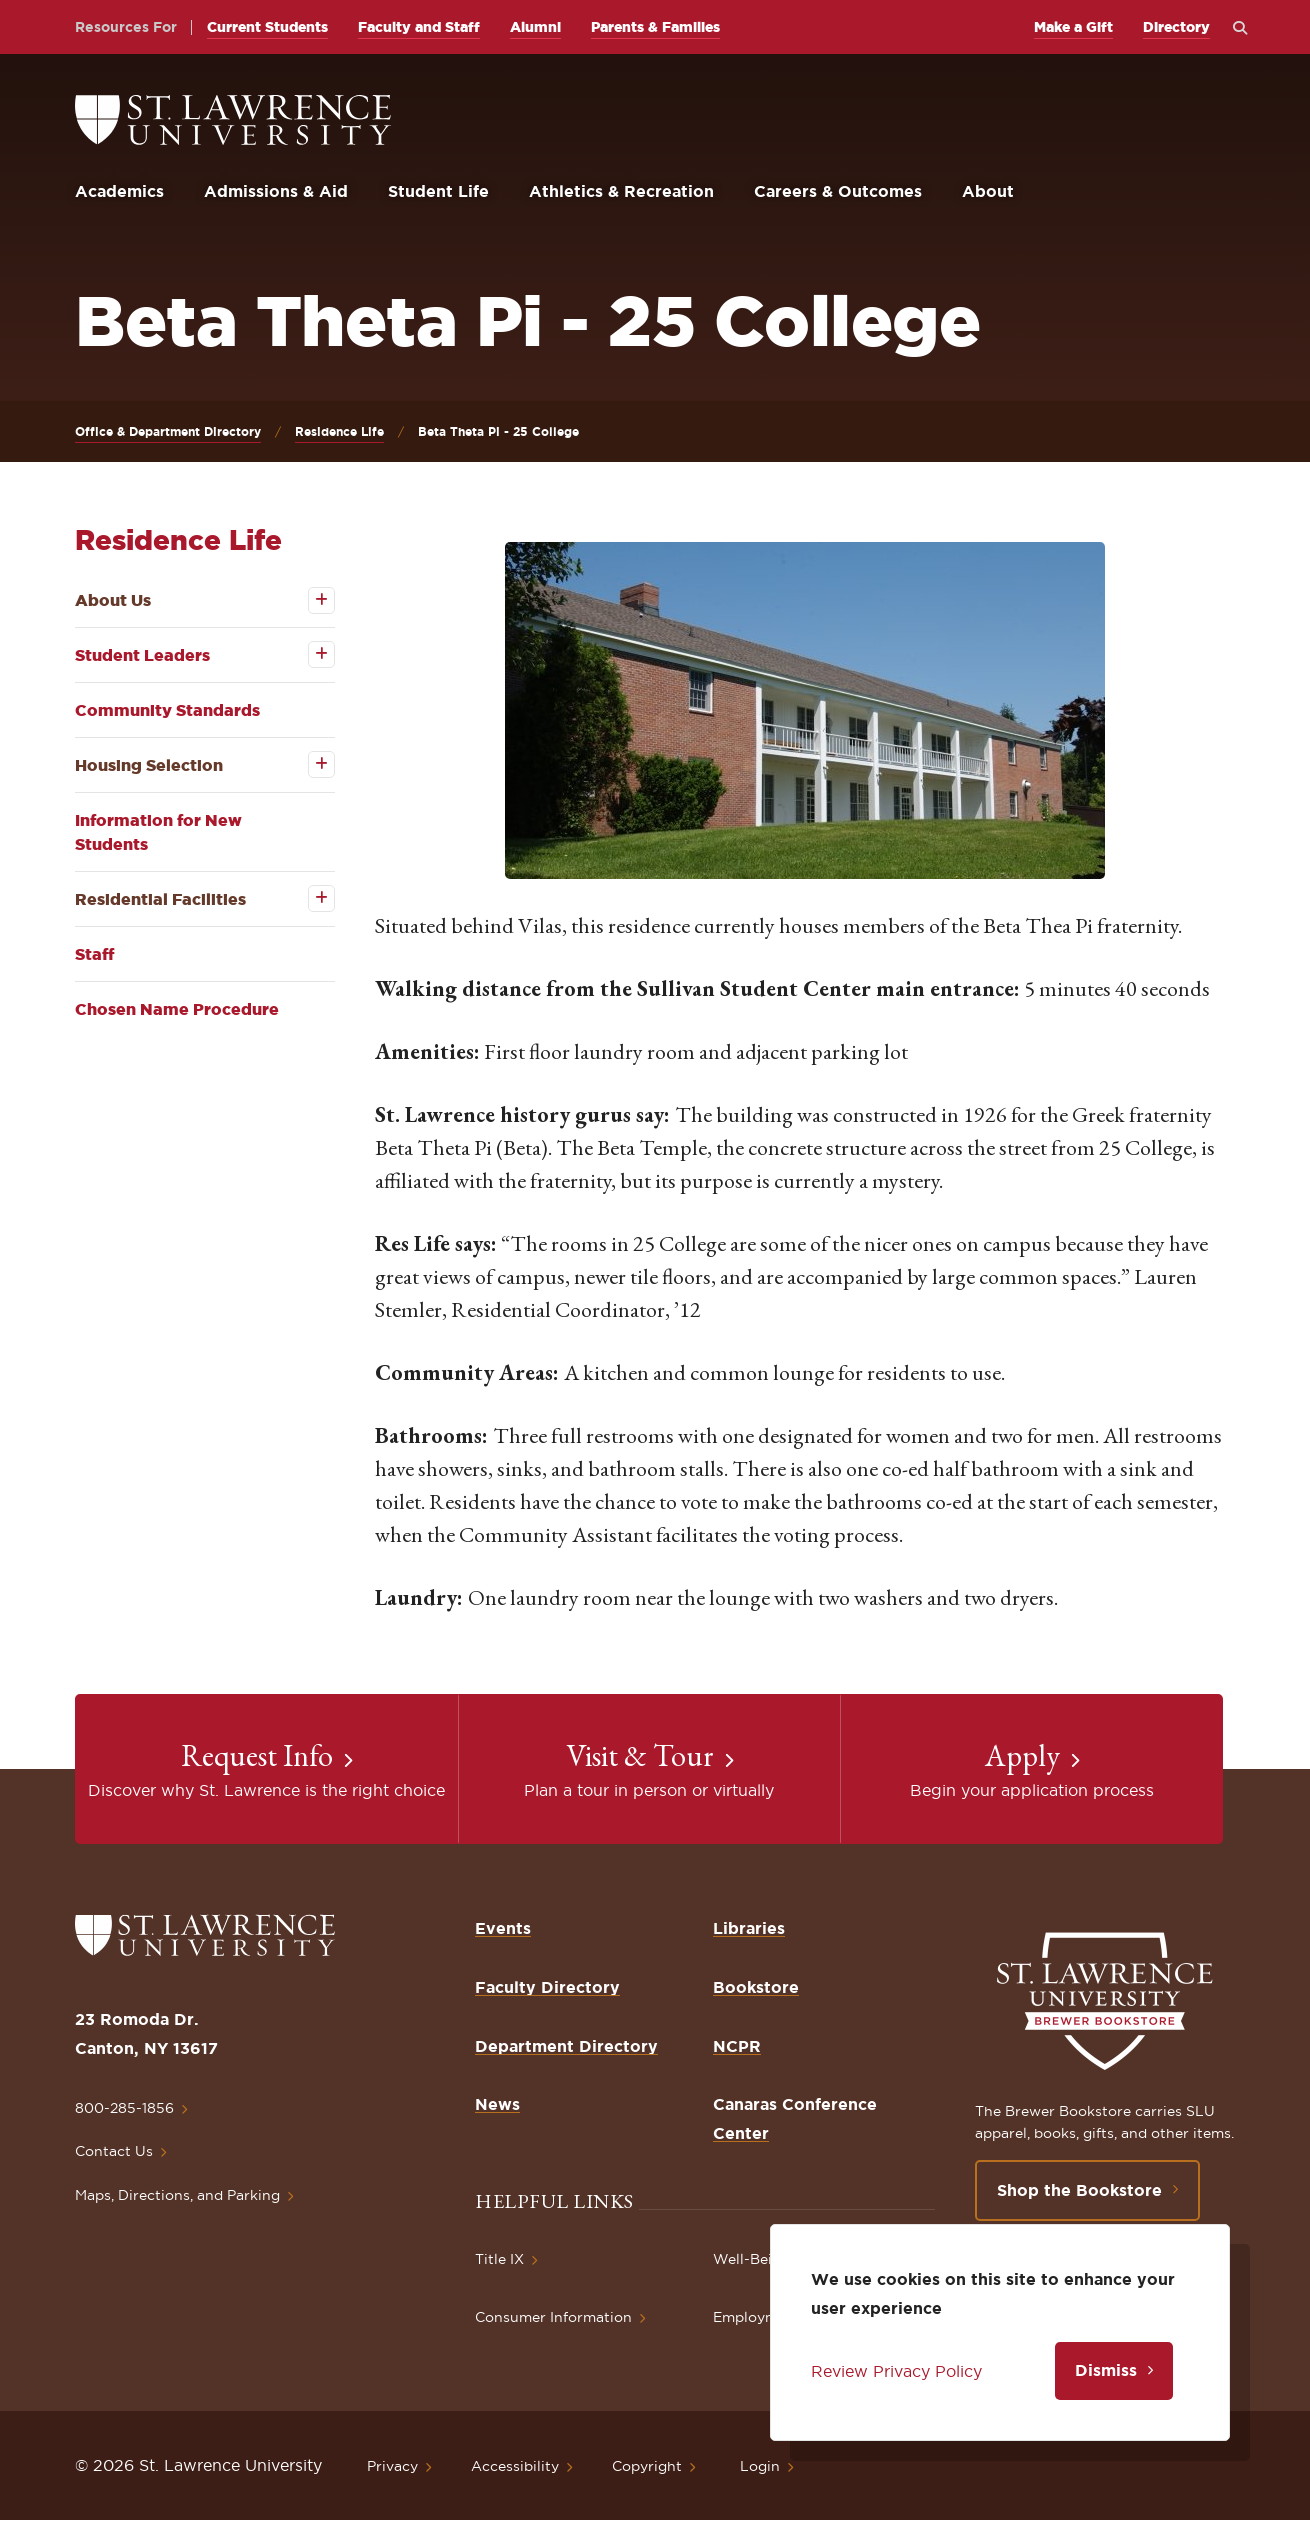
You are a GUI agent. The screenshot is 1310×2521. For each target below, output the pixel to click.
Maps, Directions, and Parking (177, 2195)
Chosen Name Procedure (177, 1009)
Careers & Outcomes (838, 191)
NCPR (737, 2046)
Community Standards (167, 710)
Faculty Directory (547, 1987)
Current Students (267, 27)
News (497, 2104)
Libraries (749, 1928)
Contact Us (114, 2151)
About (988, 191)
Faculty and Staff (419, 27)
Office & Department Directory (168, 431)
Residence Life (339, 431)
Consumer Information (553, 2317)
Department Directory (566, 2046)
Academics (119, 191)
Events (503, 1928)
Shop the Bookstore (1079, 2190)
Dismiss (1106, 2370)
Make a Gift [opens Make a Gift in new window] (1073, 27)
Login (760, 2466)
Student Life (438, 191)
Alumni (535, 27)
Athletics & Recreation (621, 191)
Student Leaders (142, 655)
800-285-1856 (124, 2108)
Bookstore (756, 1987)
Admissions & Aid (276, 191)
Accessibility (515, 2466)
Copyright (647, 2466)
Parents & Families (655, 27)
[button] (805, 710)
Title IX (499, 2259)
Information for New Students (158, 832)
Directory (1176, 27)
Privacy (392, 2466)
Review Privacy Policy (896, 2371)
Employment (757, 2317)
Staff (94, 954)
